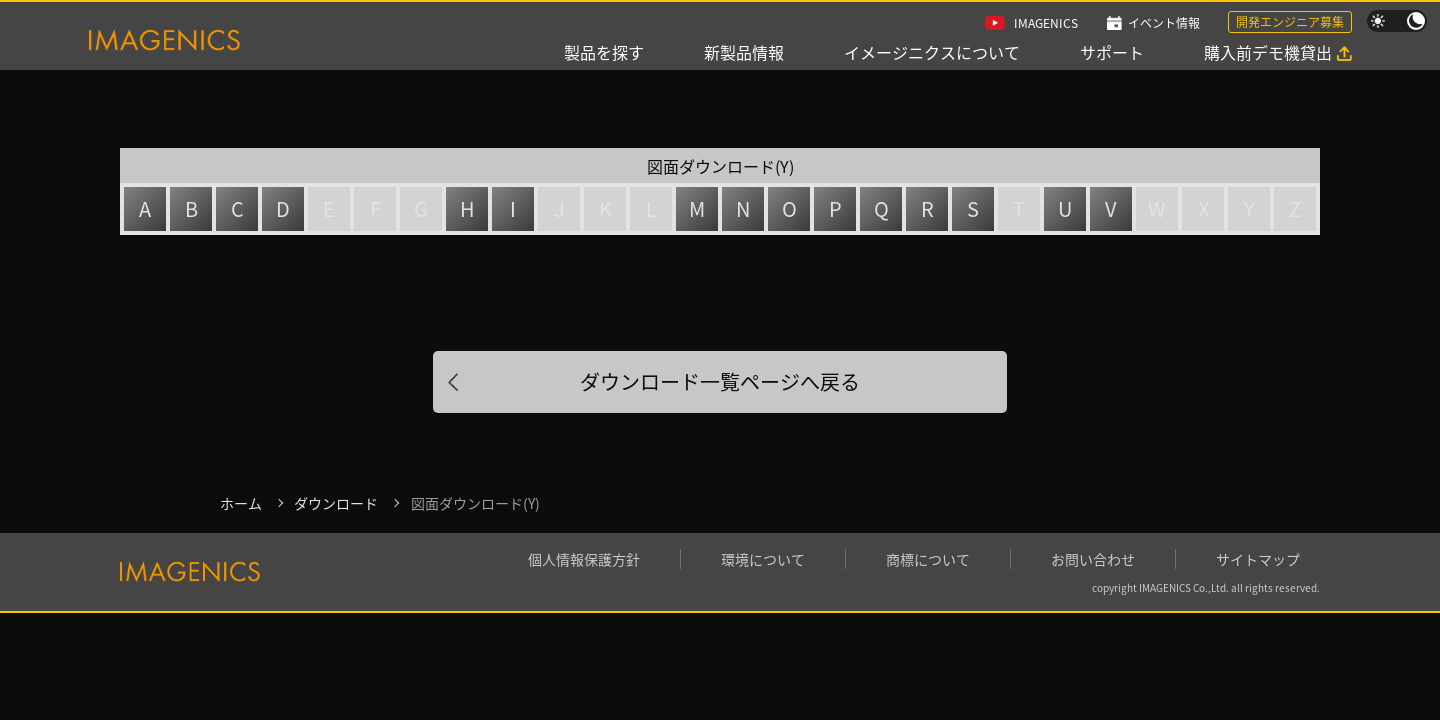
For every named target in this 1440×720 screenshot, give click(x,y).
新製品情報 (744, 52)
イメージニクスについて (932, 52)
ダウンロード (336, 503)
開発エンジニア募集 (1290, 21)
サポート (1112, 52)
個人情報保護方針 (584, 559)
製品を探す (604, 52)
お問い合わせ (1093, 559)
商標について (928, 559)
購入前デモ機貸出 (1268, 52)
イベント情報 (1164, 22)
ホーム (241, 503)
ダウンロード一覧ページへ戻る (720, 381)
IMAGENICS (1046, 22)
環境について (763, 559)
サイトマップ (1258, 559)
